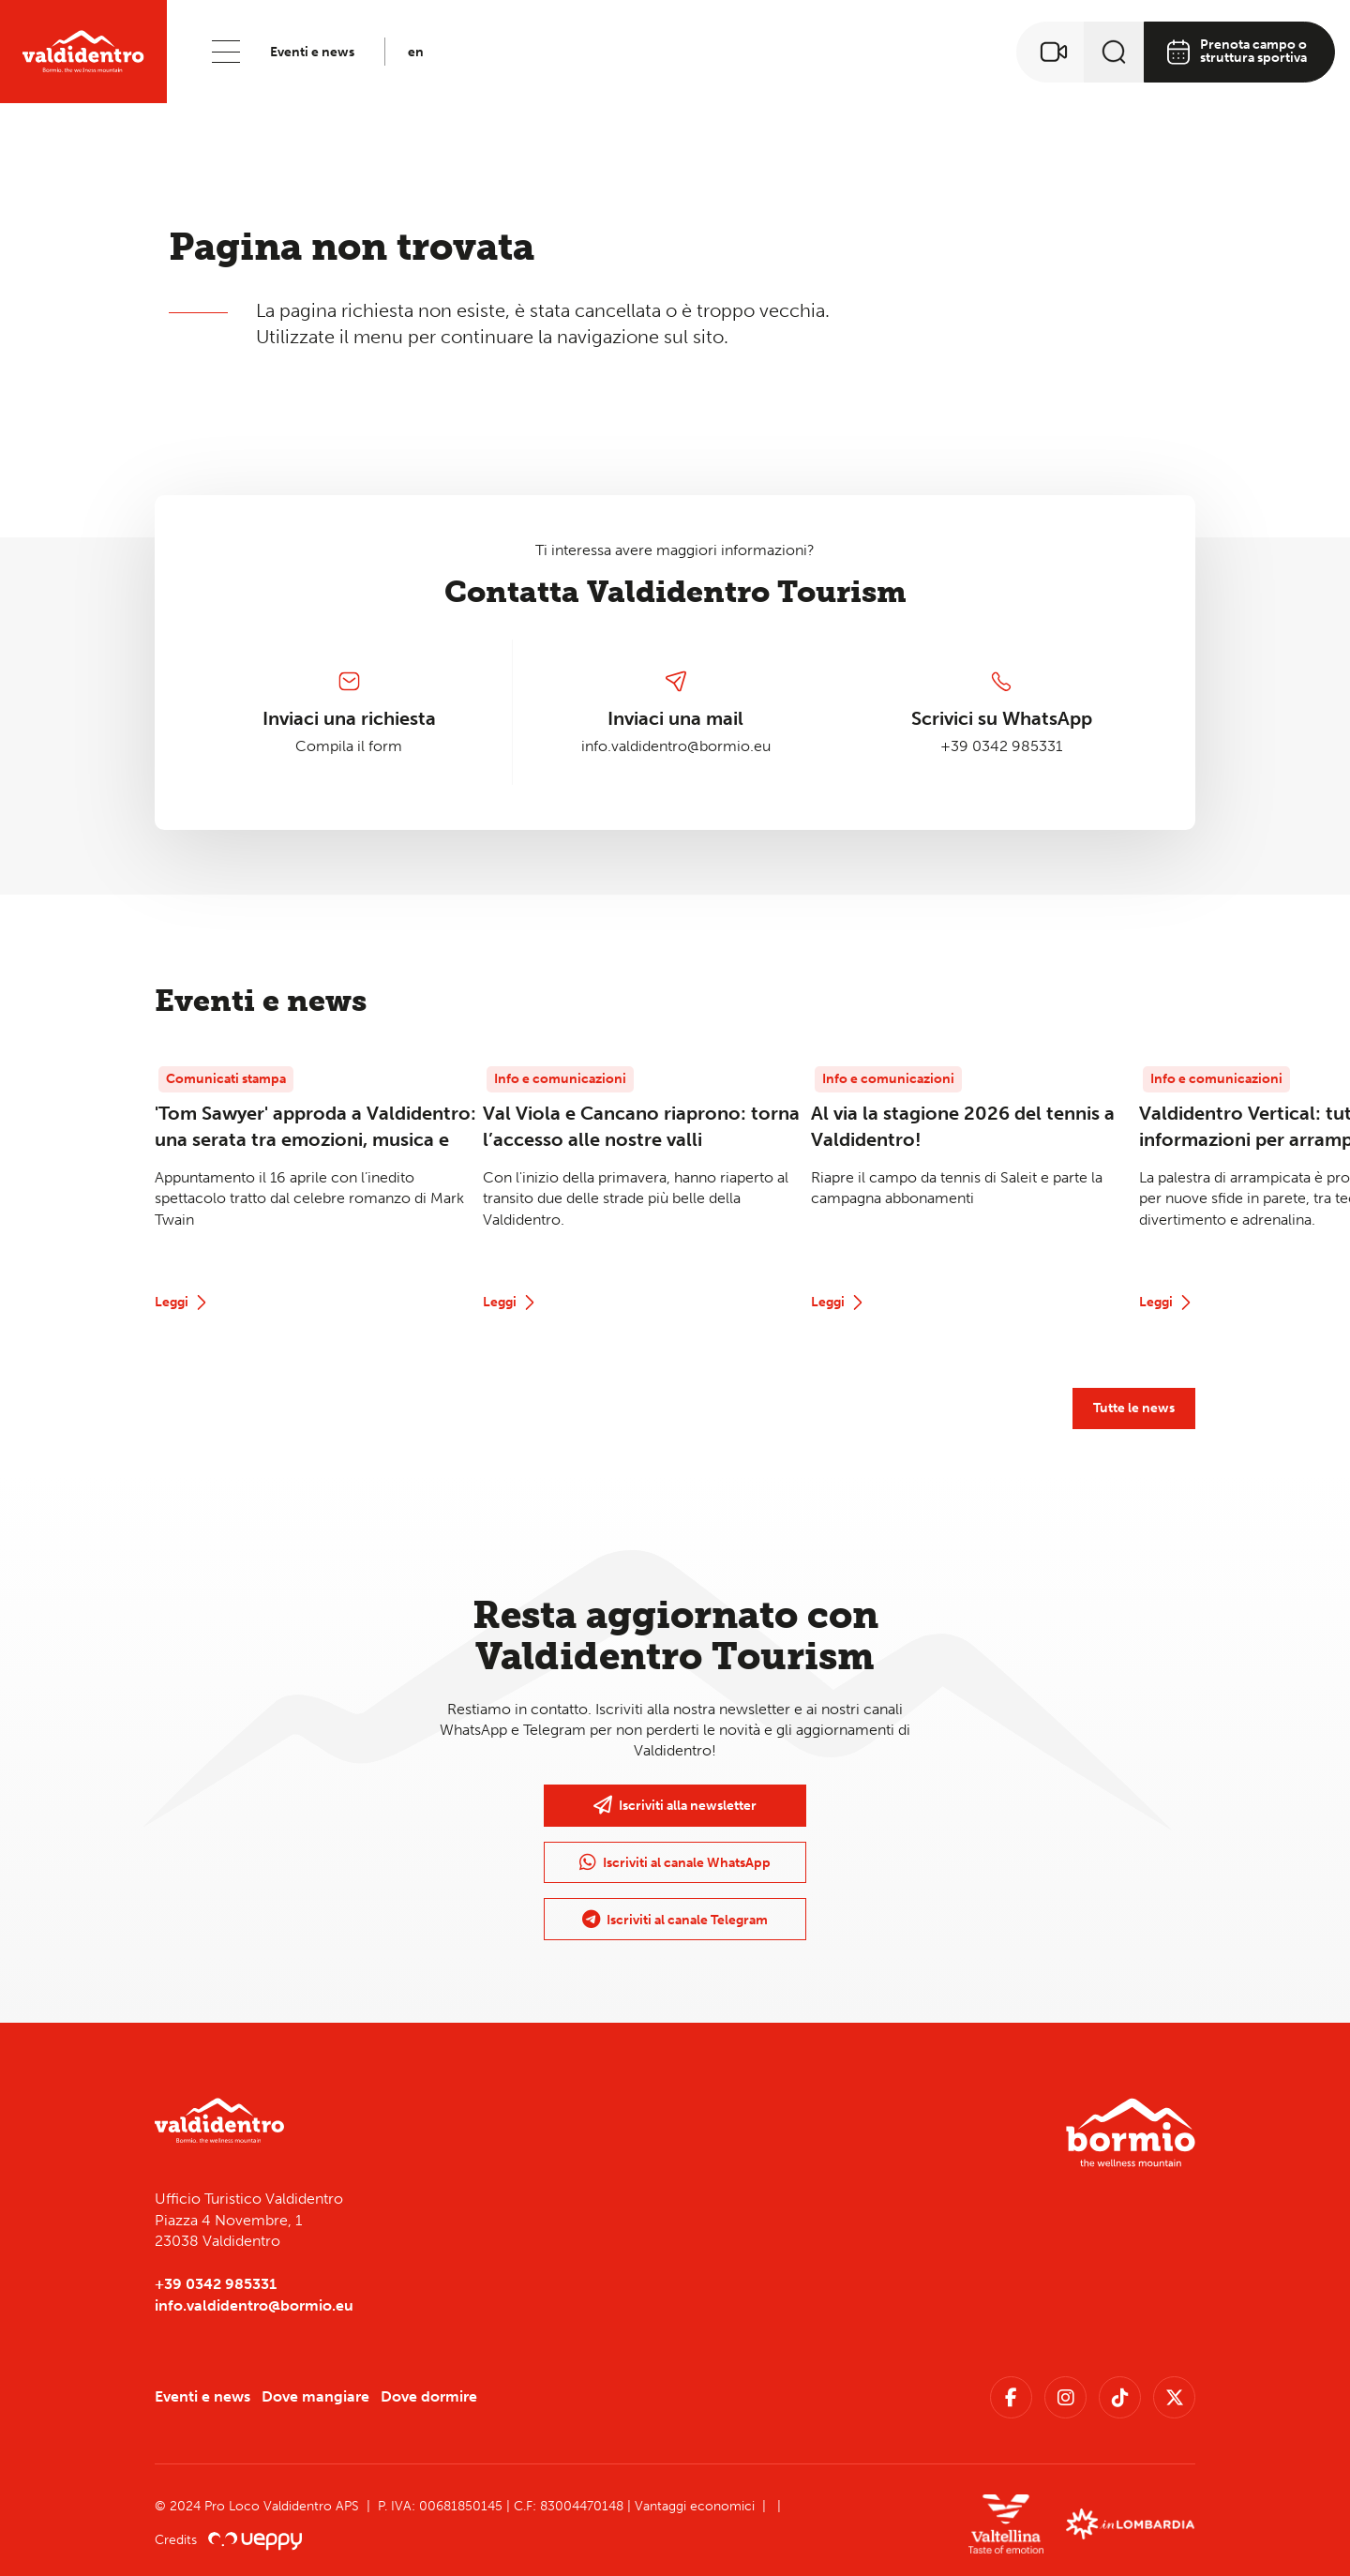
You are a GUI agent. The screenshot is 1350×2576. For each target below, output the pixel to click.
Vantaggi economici (695, 2506)
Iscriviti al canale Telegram (675, 1919)
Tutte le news (1134, 1408)
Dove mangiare (315, 2396)
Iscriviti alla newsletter (675, 1805)
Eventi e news (312, 52)
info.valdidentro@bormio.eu (676, 746)
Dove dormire (429, 2396)
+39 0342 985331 (1001, 746)
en (416, 52)
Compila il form (348, 746)
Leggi (183, 1302)
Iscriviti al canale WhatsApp (675, 1862)
